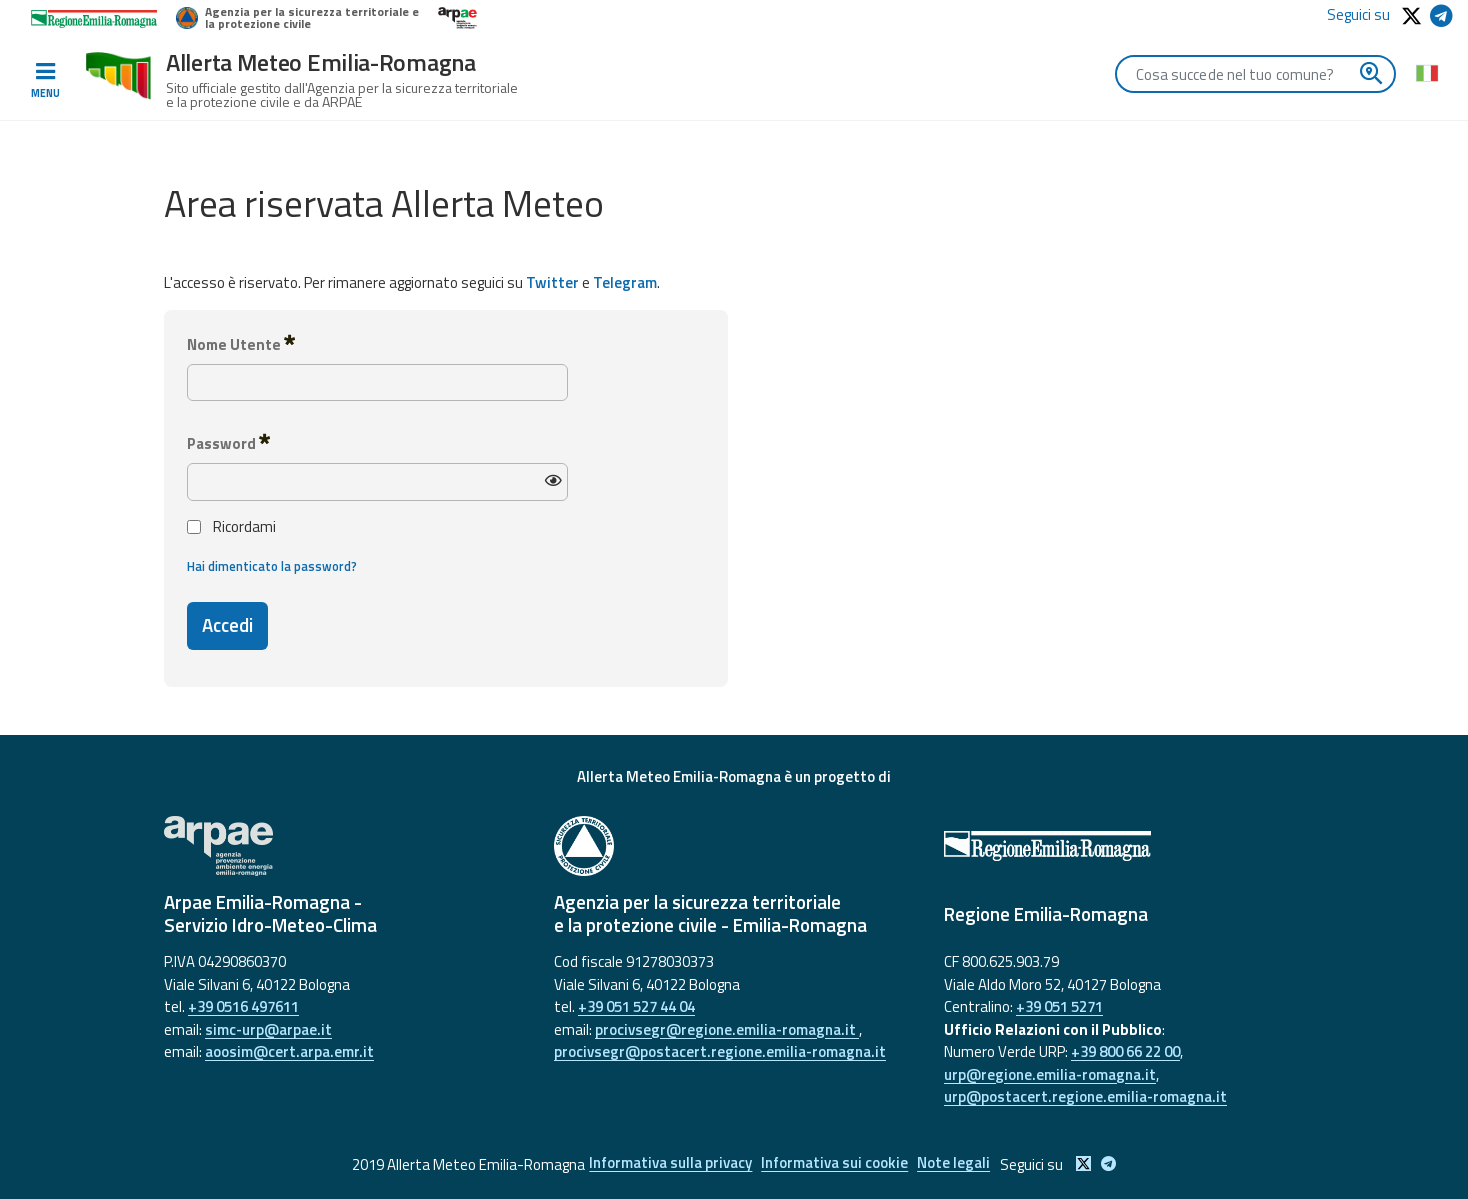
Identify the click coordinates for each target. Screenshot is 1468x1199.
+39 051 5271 (1059, 1006)
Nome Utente (241, 344)
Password (228, 443)
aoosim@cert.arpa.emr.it (289, 1051)
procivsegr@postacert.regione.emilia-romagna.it (720, 1051)
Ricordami (231, 527)
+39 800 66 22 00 (1125, 1051)
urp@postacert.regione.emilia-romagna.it (1085, 1096)
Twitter (552, 282)
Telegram (625, 282)
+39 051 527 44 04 (636, 1006)
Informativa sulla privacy (664, 1164)
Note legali (959, 1164)
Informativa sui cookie (834, 1164)
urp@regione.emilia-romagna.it (1050, 1074)
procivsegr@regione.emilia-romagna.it (727, 1029)
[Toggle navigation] (45, 81)
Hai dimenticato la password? (272, 566)
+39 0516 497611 (243, 1006)
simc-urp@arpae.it (268, 1029)
